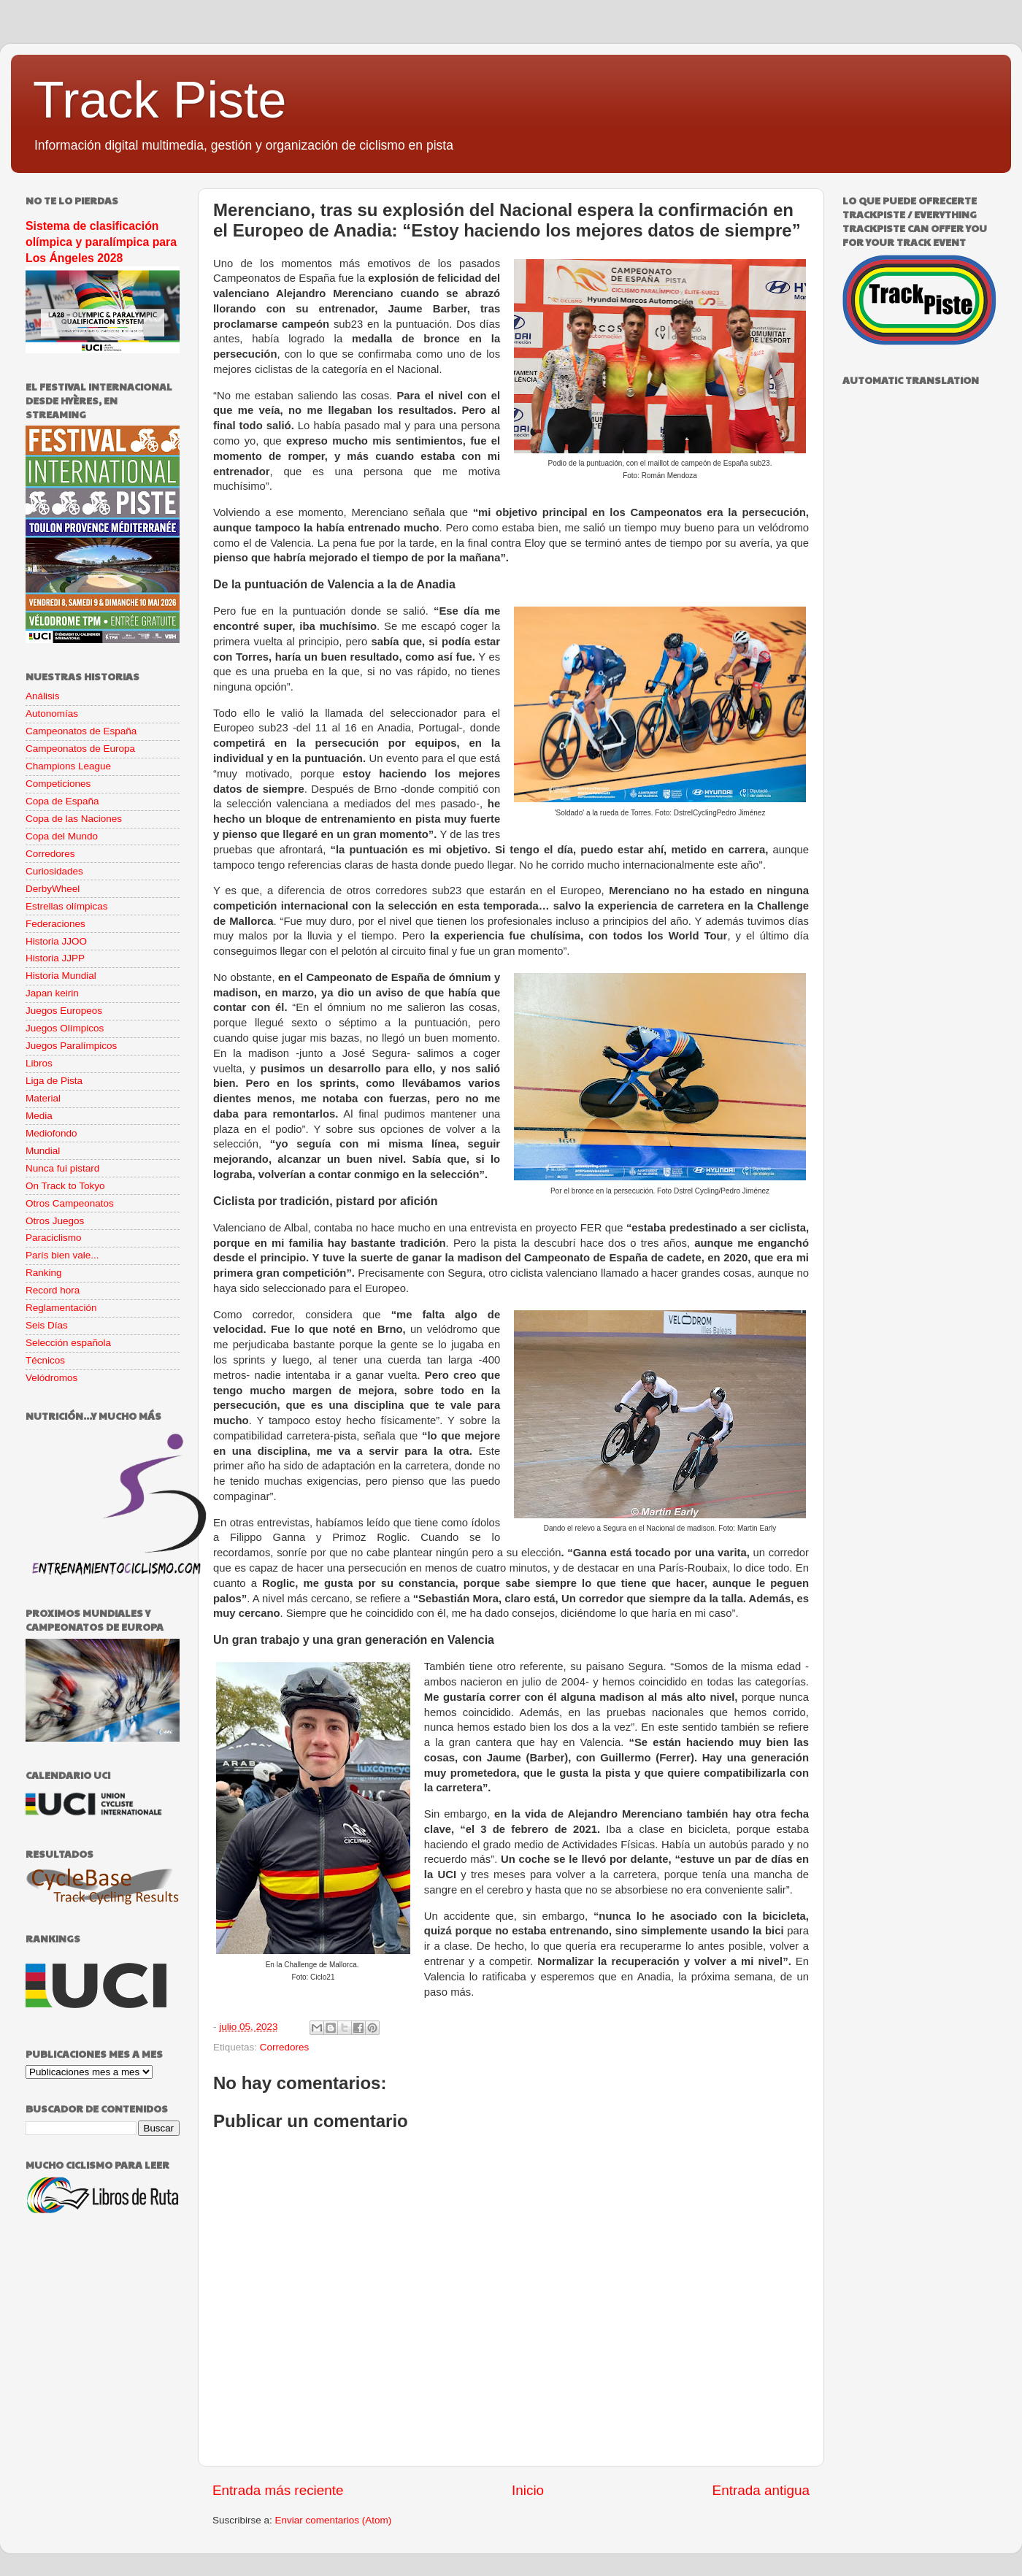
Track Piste (159, 100)
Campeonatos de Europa (80, 748)
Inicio (528, 2490)
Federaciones (55, 923)
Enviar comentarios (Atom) (333, 2520)
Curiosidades (54, 871)
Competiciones (58, 783)
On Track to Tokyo (65, 1185)
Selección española (68, 1342)
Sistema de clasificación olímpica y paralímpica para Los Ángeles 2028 (101, 242)
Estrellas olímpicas (67, 906)
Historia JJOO (56, 941)
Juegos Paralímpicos (71, 1045)
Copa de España (62, 801)
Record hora (53, 1290)
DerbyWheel (53, 888)
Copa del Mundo (62, 836)
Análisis (43, 696)
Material (43, 1098)
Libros (39, 1063)
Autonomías (52, 713)
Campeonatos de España (81, 731)
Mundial (43, 1150)
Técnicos (45, 1360)
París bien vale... (62, 1255)
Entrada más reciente (278, 2490)
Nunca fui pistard (62, 1168)
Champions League (68, 766)
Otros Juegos (55, 1220)
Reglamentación (61, 1307)
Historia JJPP (55, 958)
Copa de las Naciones (74, 818)
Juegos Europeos (64, 1010)
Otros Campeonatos (70, 1203)
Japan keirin (52, 993)
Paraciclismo (54, 1237)
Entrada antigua (761, 2490)
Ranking (44, 1272)
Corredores (285, 2047)
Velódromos (51, 1377)
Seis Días (47, 1325)
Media (39, 1115)
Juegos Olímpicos (65, 1028)
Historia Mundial (61, 975)
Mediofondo (51, 1133)
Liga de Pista (54, 1080)
